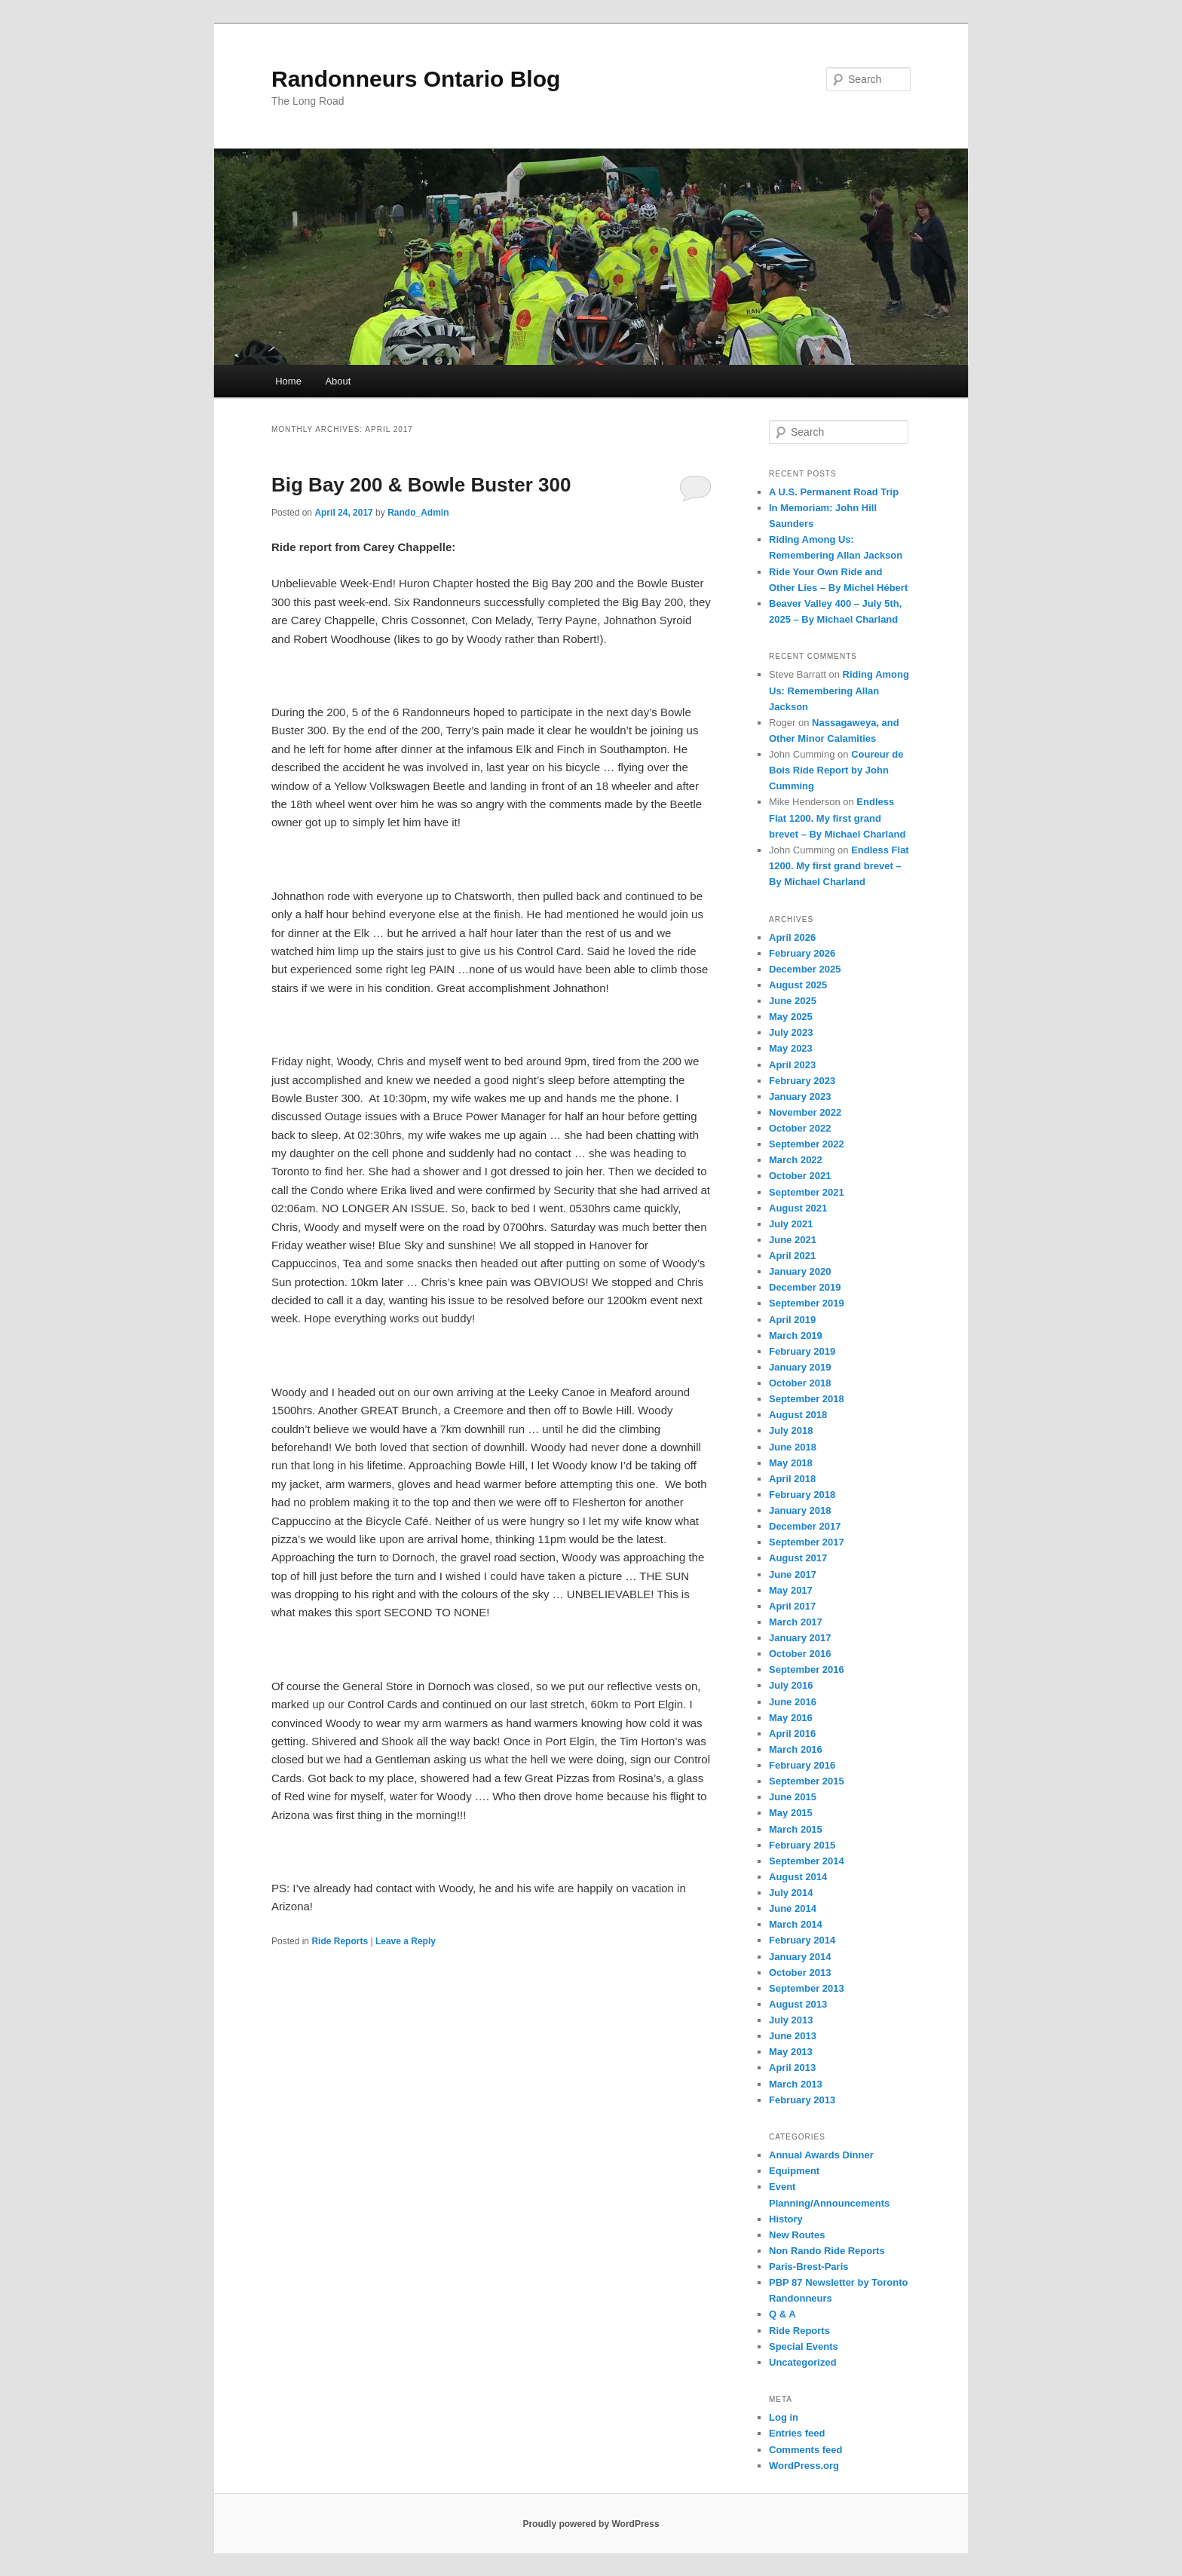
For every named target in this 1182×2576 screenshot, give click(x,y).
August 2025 (798, 985)
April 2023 (792, 1065)
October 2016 (800, 1653)
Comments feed (806, 2449)
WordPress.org (804, 2465)
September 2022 (806, 1144)
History (786, 2219)
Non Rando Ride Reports (827, 2250)
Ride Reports (339, 1941)
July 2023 (791, 1032)
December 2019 (805, 1287)
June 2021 (792, 1239)
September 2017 (806, 1542)
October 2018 (800, 1383)
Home (288, 381)
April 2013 (792, 2067)
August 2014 (798, 1876)
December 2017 (805, 1526)
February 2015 (802, 1845)
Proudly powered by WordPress (590, 2524)
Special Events (803, 2346)
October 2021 (800, 1175)
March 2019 (795, 1335)
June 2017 (792, 1574)
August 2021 (798, 1208)
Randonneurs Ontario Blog (415, 78)
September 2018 (806, 1398)
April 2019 (792, 1319)
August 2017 (798, 1558)
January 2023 (800, 1096)
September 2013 (806, 1988)
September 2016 (806, 1669)
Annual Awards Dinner (821, 2155)
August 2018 (798, 1414)
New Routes (797, 2235)
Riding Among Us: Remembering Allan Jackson (839, 690)
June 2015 (792, 1797)
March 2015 (795, 1829)
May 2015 (791, 1812)
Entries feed (797, 2433)
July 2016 (791, 1685)
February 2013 (802, 2100)
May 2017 (791, 1590)
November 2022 (805, 1112)
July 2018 (791, 1430)
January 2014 (800, 1956)
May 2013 (791, 2051)
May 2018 (791, 1463)
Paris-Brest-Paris (809, 2266)
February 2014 (802, 1940)
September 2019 (806, 1303)
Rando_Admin (418, 512)
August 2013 (798, 2004)
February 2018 (802, 1494)
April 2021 (792, 1255)
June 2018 (792, 1447)
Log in (783, 2417)
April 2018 (792, 1478)
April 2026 (792, 937)
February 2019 (802, 1351)
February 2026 (802, 953)
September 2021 (806, 1192)
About (338, 381)
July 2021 (791, 1224)
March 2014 (795, 1924)
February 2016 (802, 1765)
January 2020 (800, 1271)
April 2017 (792, 1606)
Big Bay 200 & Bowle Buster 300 (421, 484)
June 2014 (792, 1908)
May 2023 (791, 1048)
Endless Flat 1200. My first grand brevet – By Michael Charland (838, 817)
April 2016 (792, 1733)
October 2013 (800, 1972)
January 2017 (800, 1637)
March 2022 (795, 1159)
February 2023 (802, 1080)
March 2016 (795, 1749)
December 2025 (805, 969)
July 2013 (791, 2020)
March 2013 (795, 2084)
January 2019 (800, 1367)
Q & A (782, 2314)
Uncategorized (803, 2362)
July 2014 (791, 1892)
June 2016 (792, 1702)
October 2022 (800, 1128)
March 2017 (795, 1622)
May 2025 (791, 1016)
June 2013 (792, 2036)
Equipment (794, 2170)
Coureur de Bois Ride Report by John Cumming (836, 770)
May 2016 (791, 1717)
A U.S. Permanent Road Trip (834, 492)
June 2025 (792, 1000)
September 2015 (806, 1781)
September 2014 (806, 1861)
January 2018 (800, 1510)
